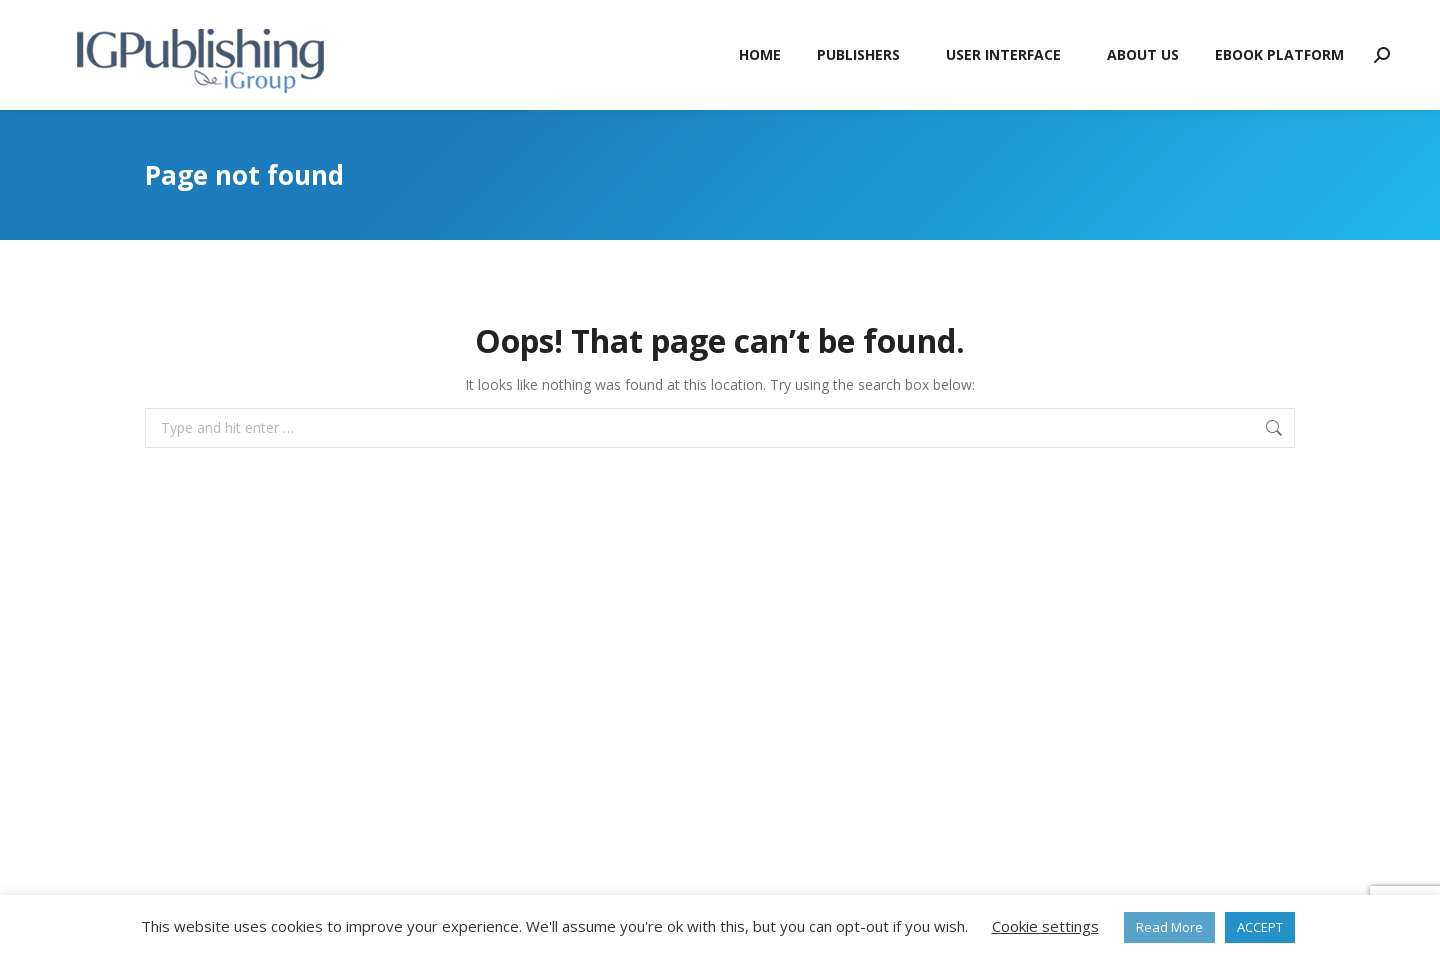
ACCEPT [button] (1260, 927)
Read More (1169, 927)
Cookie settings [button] (1045, 926)
